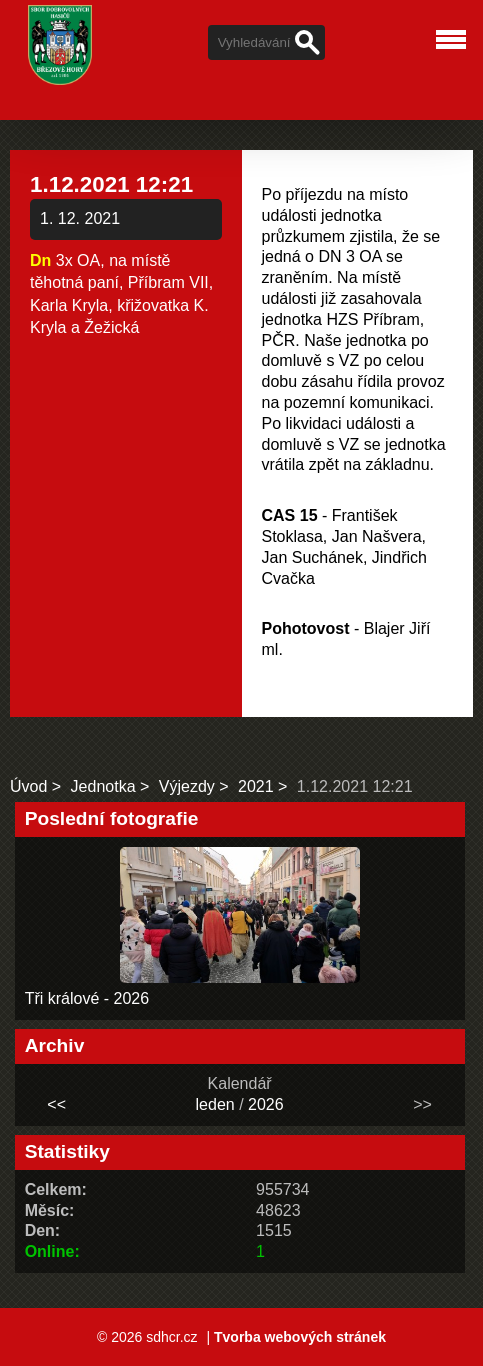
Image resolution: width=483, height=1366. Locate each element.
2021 (256, 786)
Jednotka (103, 786)
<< (56, 1104)
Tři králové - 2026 (87, 998)
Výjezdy (187, 786)
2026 (266, 1104)
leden (215, 1104)
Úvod (28, 786)
